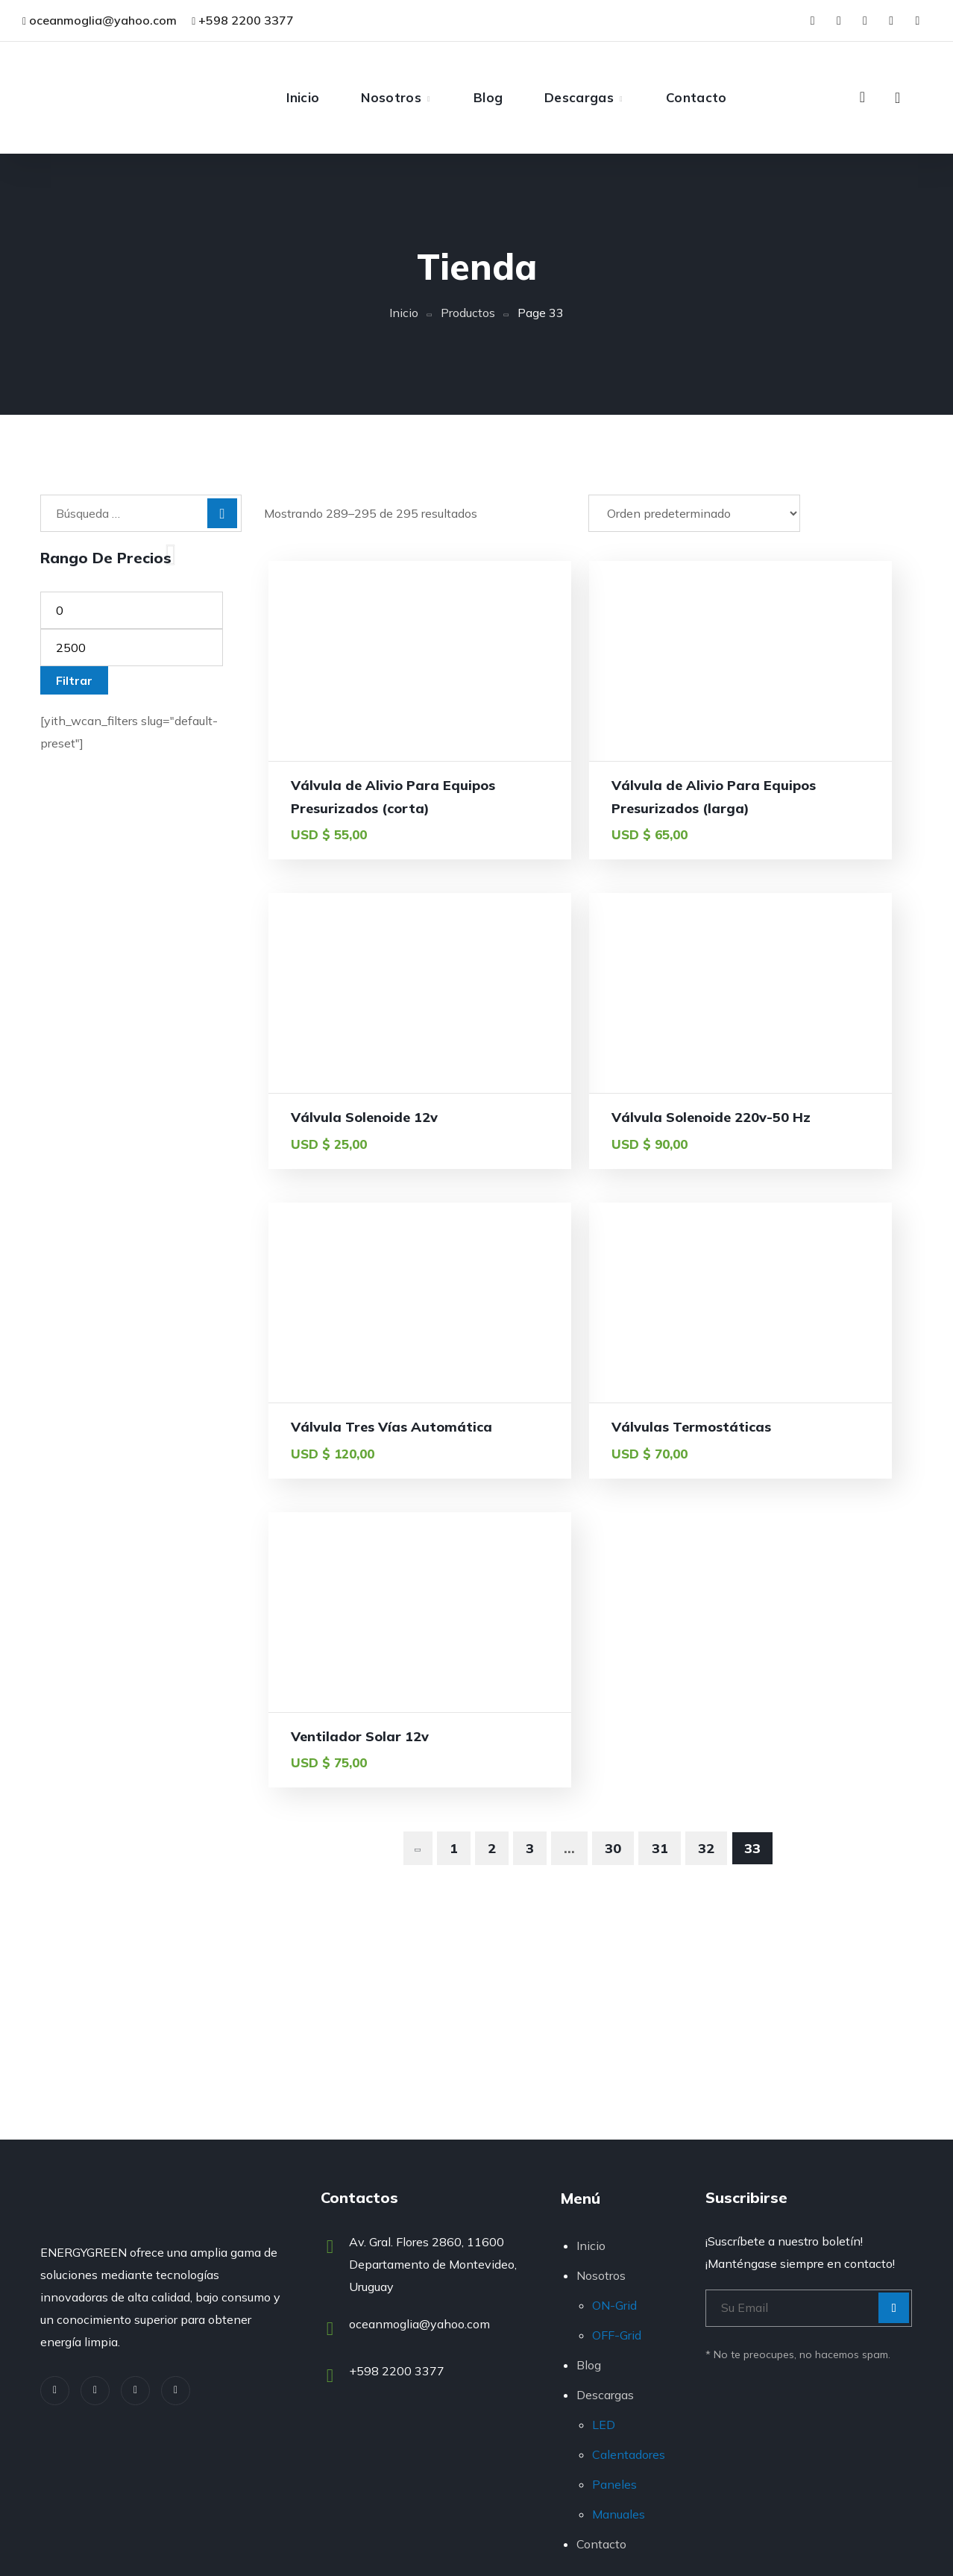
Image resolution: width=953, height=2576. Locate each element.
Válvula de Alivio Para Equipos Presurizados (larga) (587, 808)
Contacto (601, 2543)
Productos (468, 312)
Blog (588, 2364)
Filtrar (74, 680)
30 (613, 1584)
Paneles (614, 2484)
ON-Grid (614, 2305)
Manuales (618, 2514)
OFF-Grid (616, 2335)
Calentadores (628, 2454)
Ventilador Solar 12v (360, 1472)
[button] (862, 97)
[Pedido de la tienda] (694, 513)
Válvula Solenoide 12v (808, 785)
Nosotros (601, 2275)
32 (706, 1584)
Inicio (403, 312)
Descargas (605, 2394)
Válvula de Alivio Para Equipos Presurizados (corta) (365, 808)
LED (603, 2424)
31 (660, 1584)
